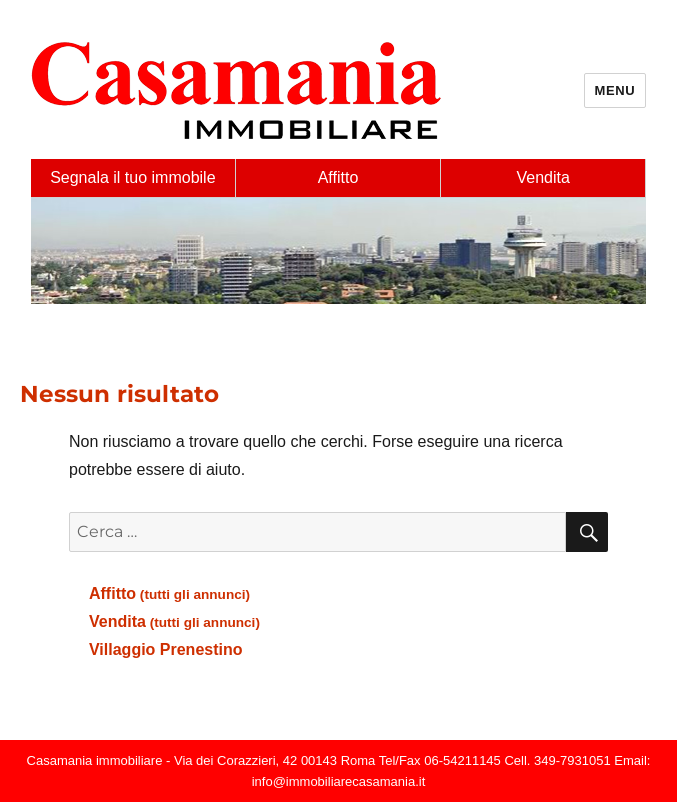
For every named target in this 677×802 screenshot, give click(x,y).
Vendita (542, 177)
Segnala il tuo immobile (132, 177)
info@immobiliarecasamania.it (339, 781)
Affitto (338, 177)
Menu (615, 90)
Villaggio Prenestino (166, 649)
